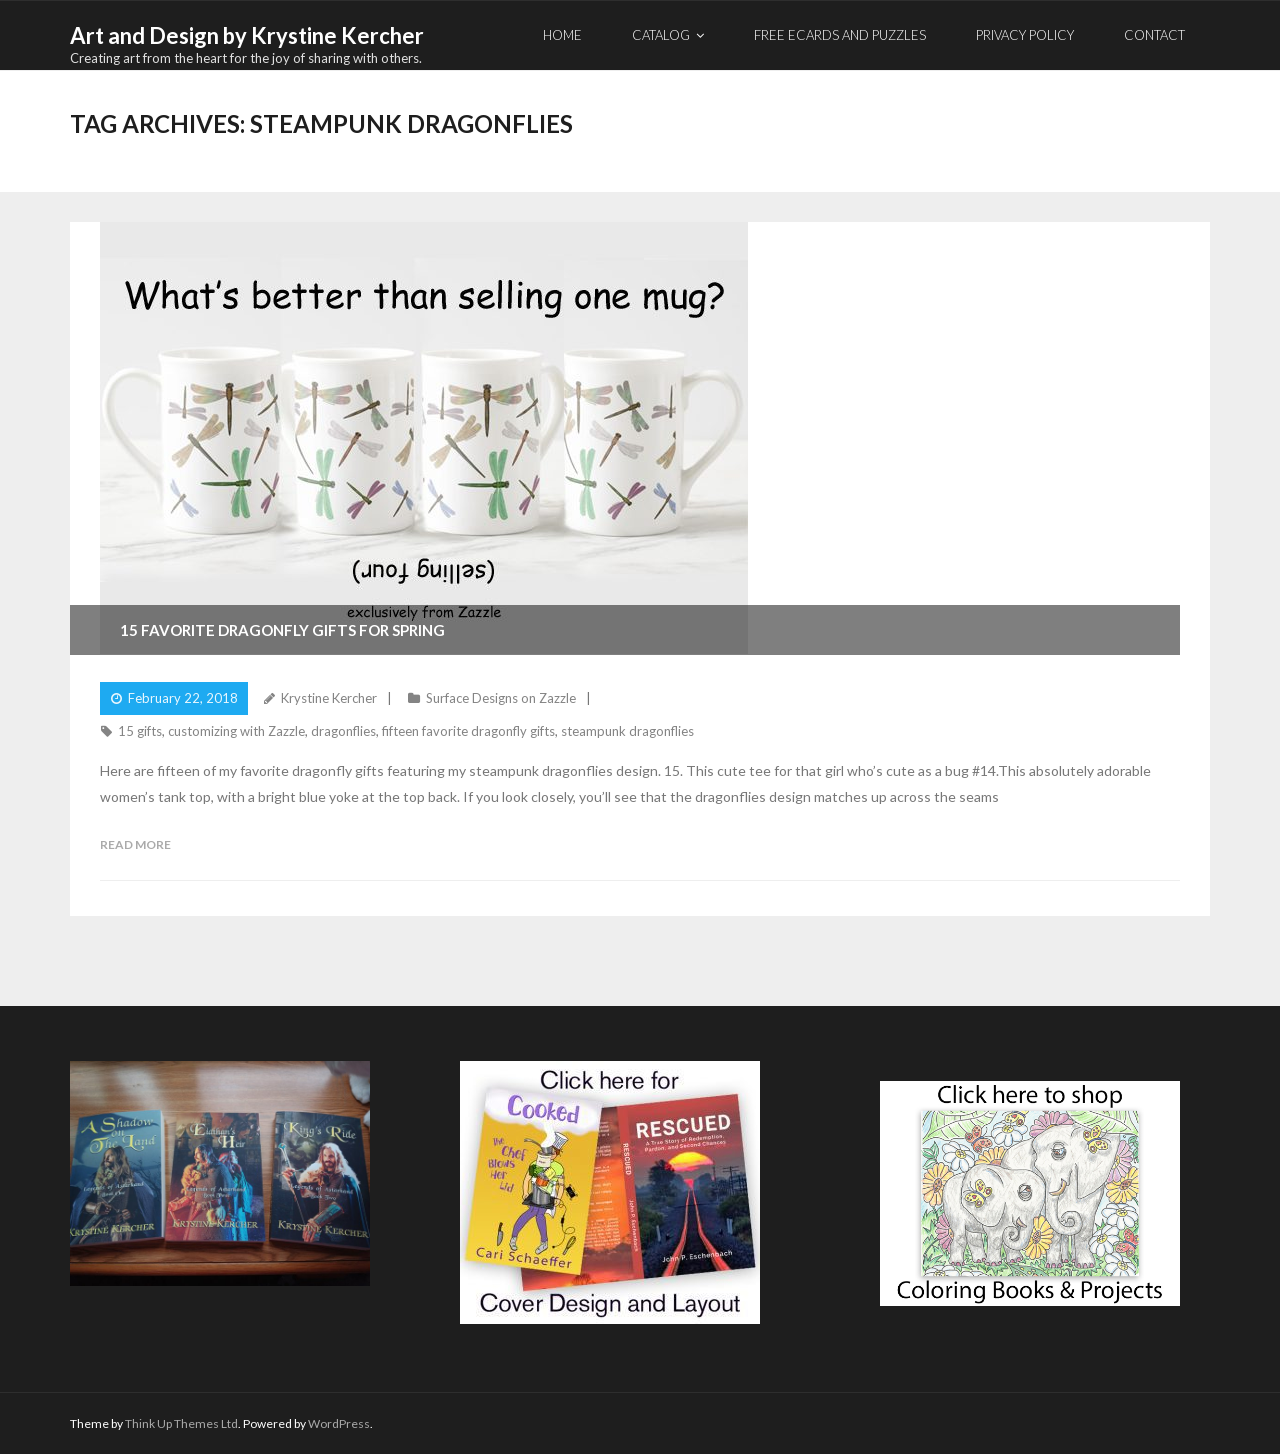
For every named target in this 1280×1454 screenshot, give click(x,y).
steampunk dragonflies (627, 731)
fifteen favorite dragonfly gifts (468, 731)
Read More (135, 844)
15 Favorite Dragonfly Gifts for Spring (282, 630)
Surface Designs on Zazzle (501, 698)
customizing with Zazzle (236, 731)
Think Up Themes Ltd (181, 1423)
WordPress (339, 1423)
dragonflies (343, 731)
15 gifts (140, 731)
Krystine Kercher (329, 698)
